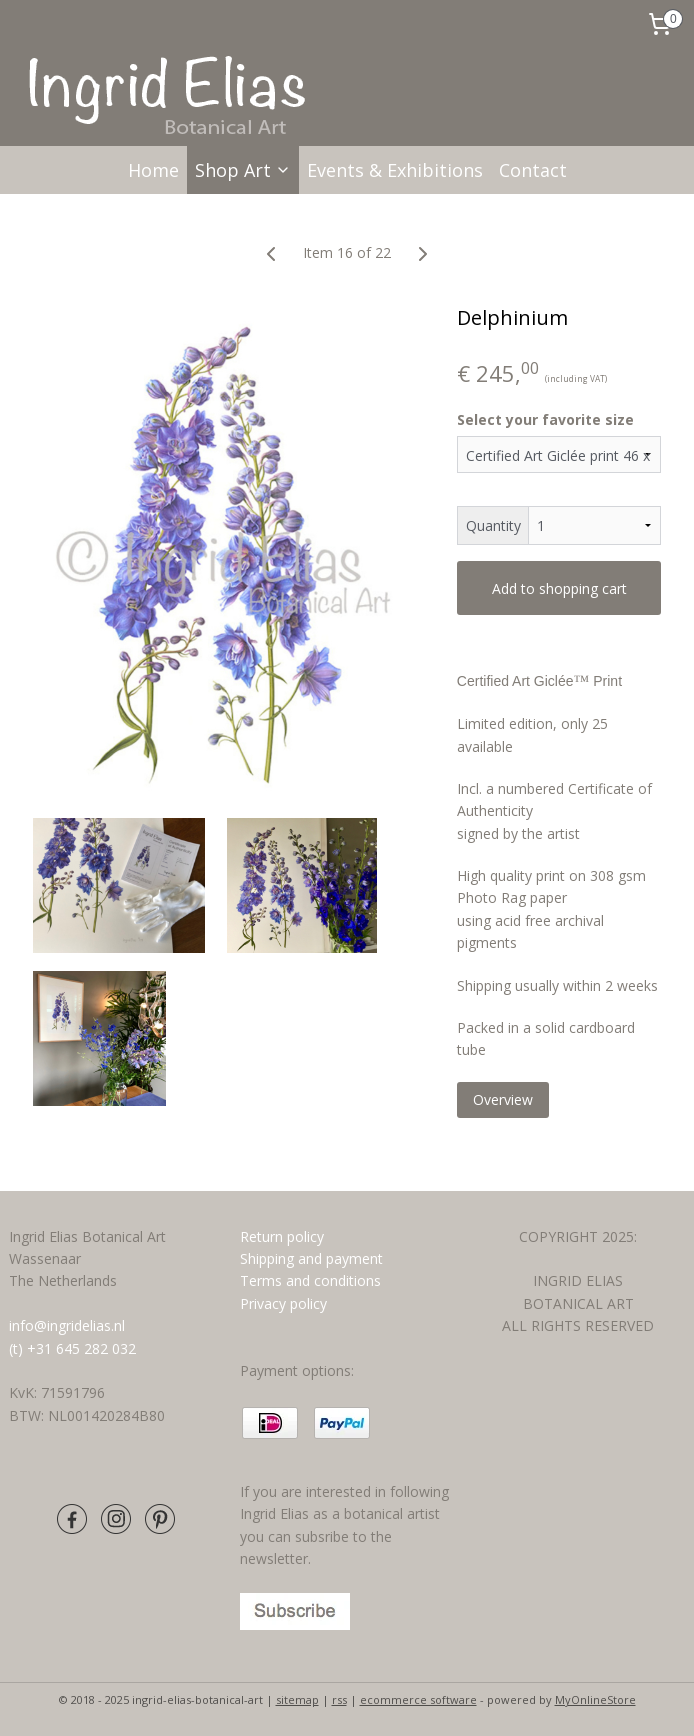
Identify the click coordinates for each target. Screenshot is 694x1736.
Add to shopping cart (559, 588)
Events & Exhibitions (395, 170)
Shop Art (243, 170)
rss (339, 1699)
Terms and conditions (312, 1280)
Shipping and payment (311, 1258)
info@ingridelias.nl (67, 1325)
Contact (533, 170)
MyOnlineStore (595, 1699)
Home (153, 170)
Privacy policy (283, 1303)
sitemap (297, 1699)
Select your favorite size (545, 419)
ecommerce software (418, 1699)
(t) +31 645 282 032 (72, 1348)
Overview (503, 1099)
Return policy (282, 1236)
